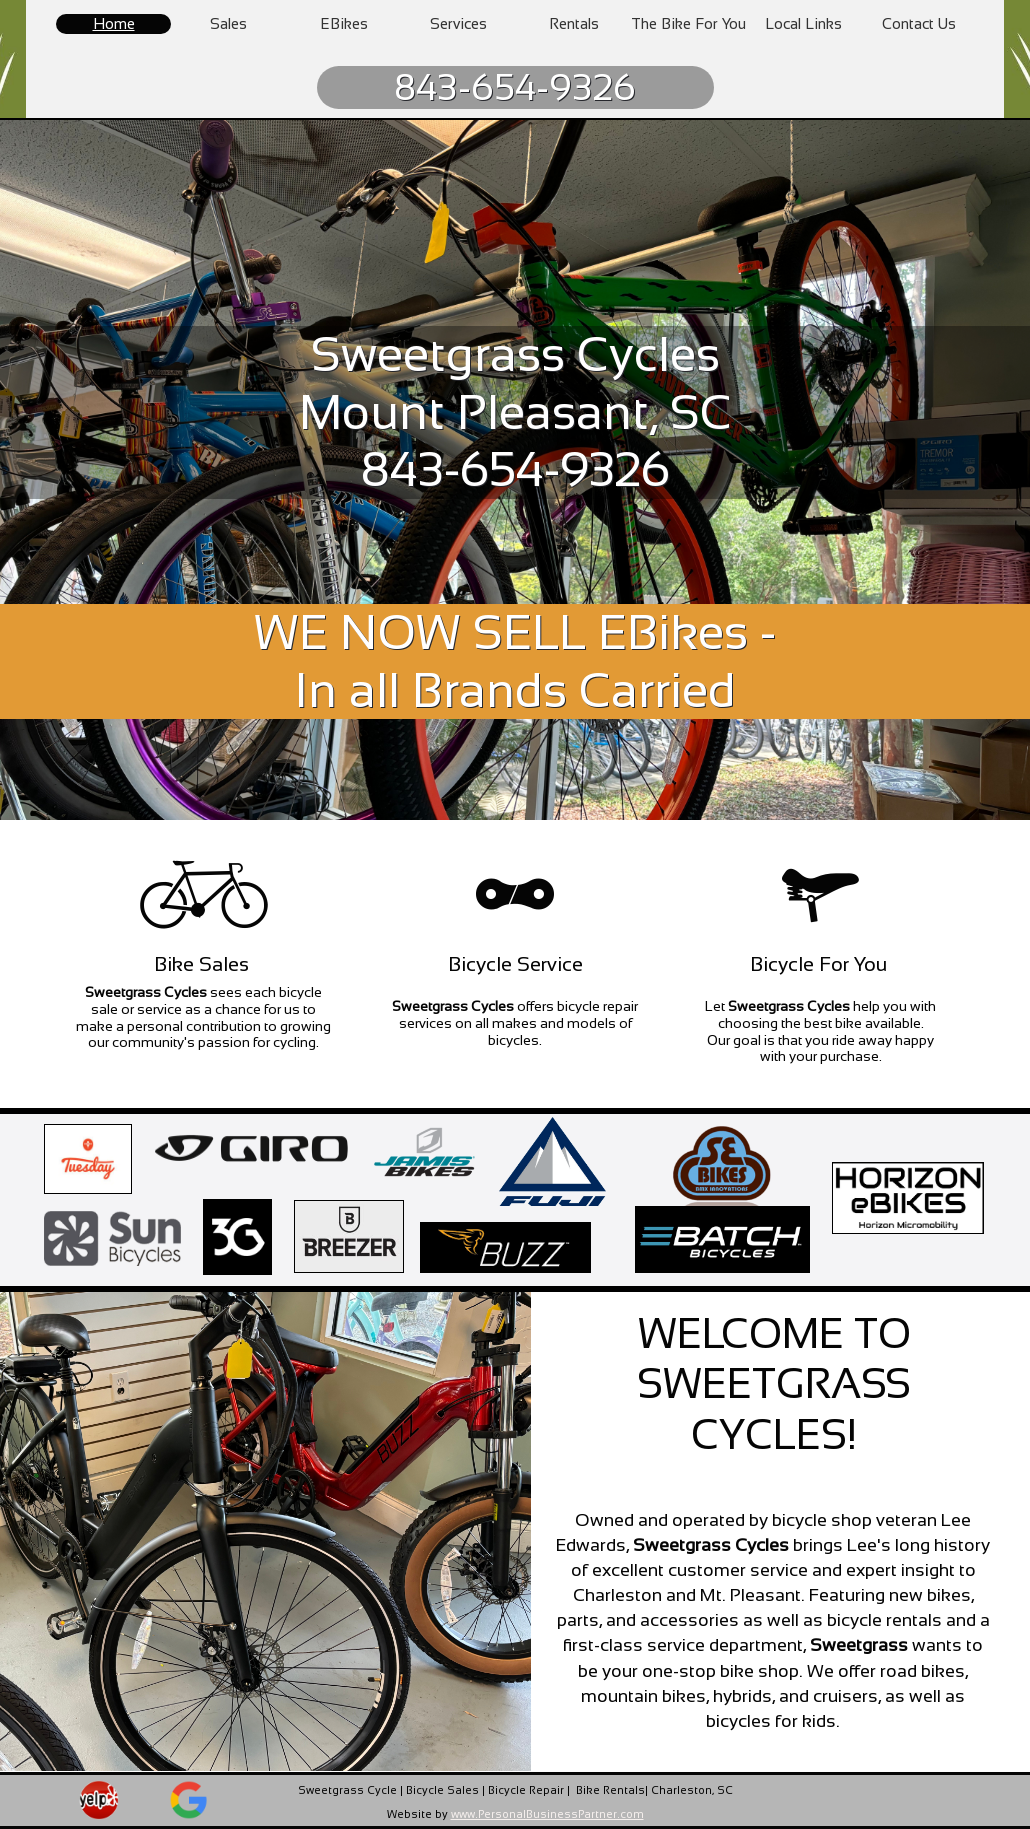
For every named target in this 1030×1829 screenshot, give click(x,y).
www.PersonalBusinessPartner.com (547, 1814)
